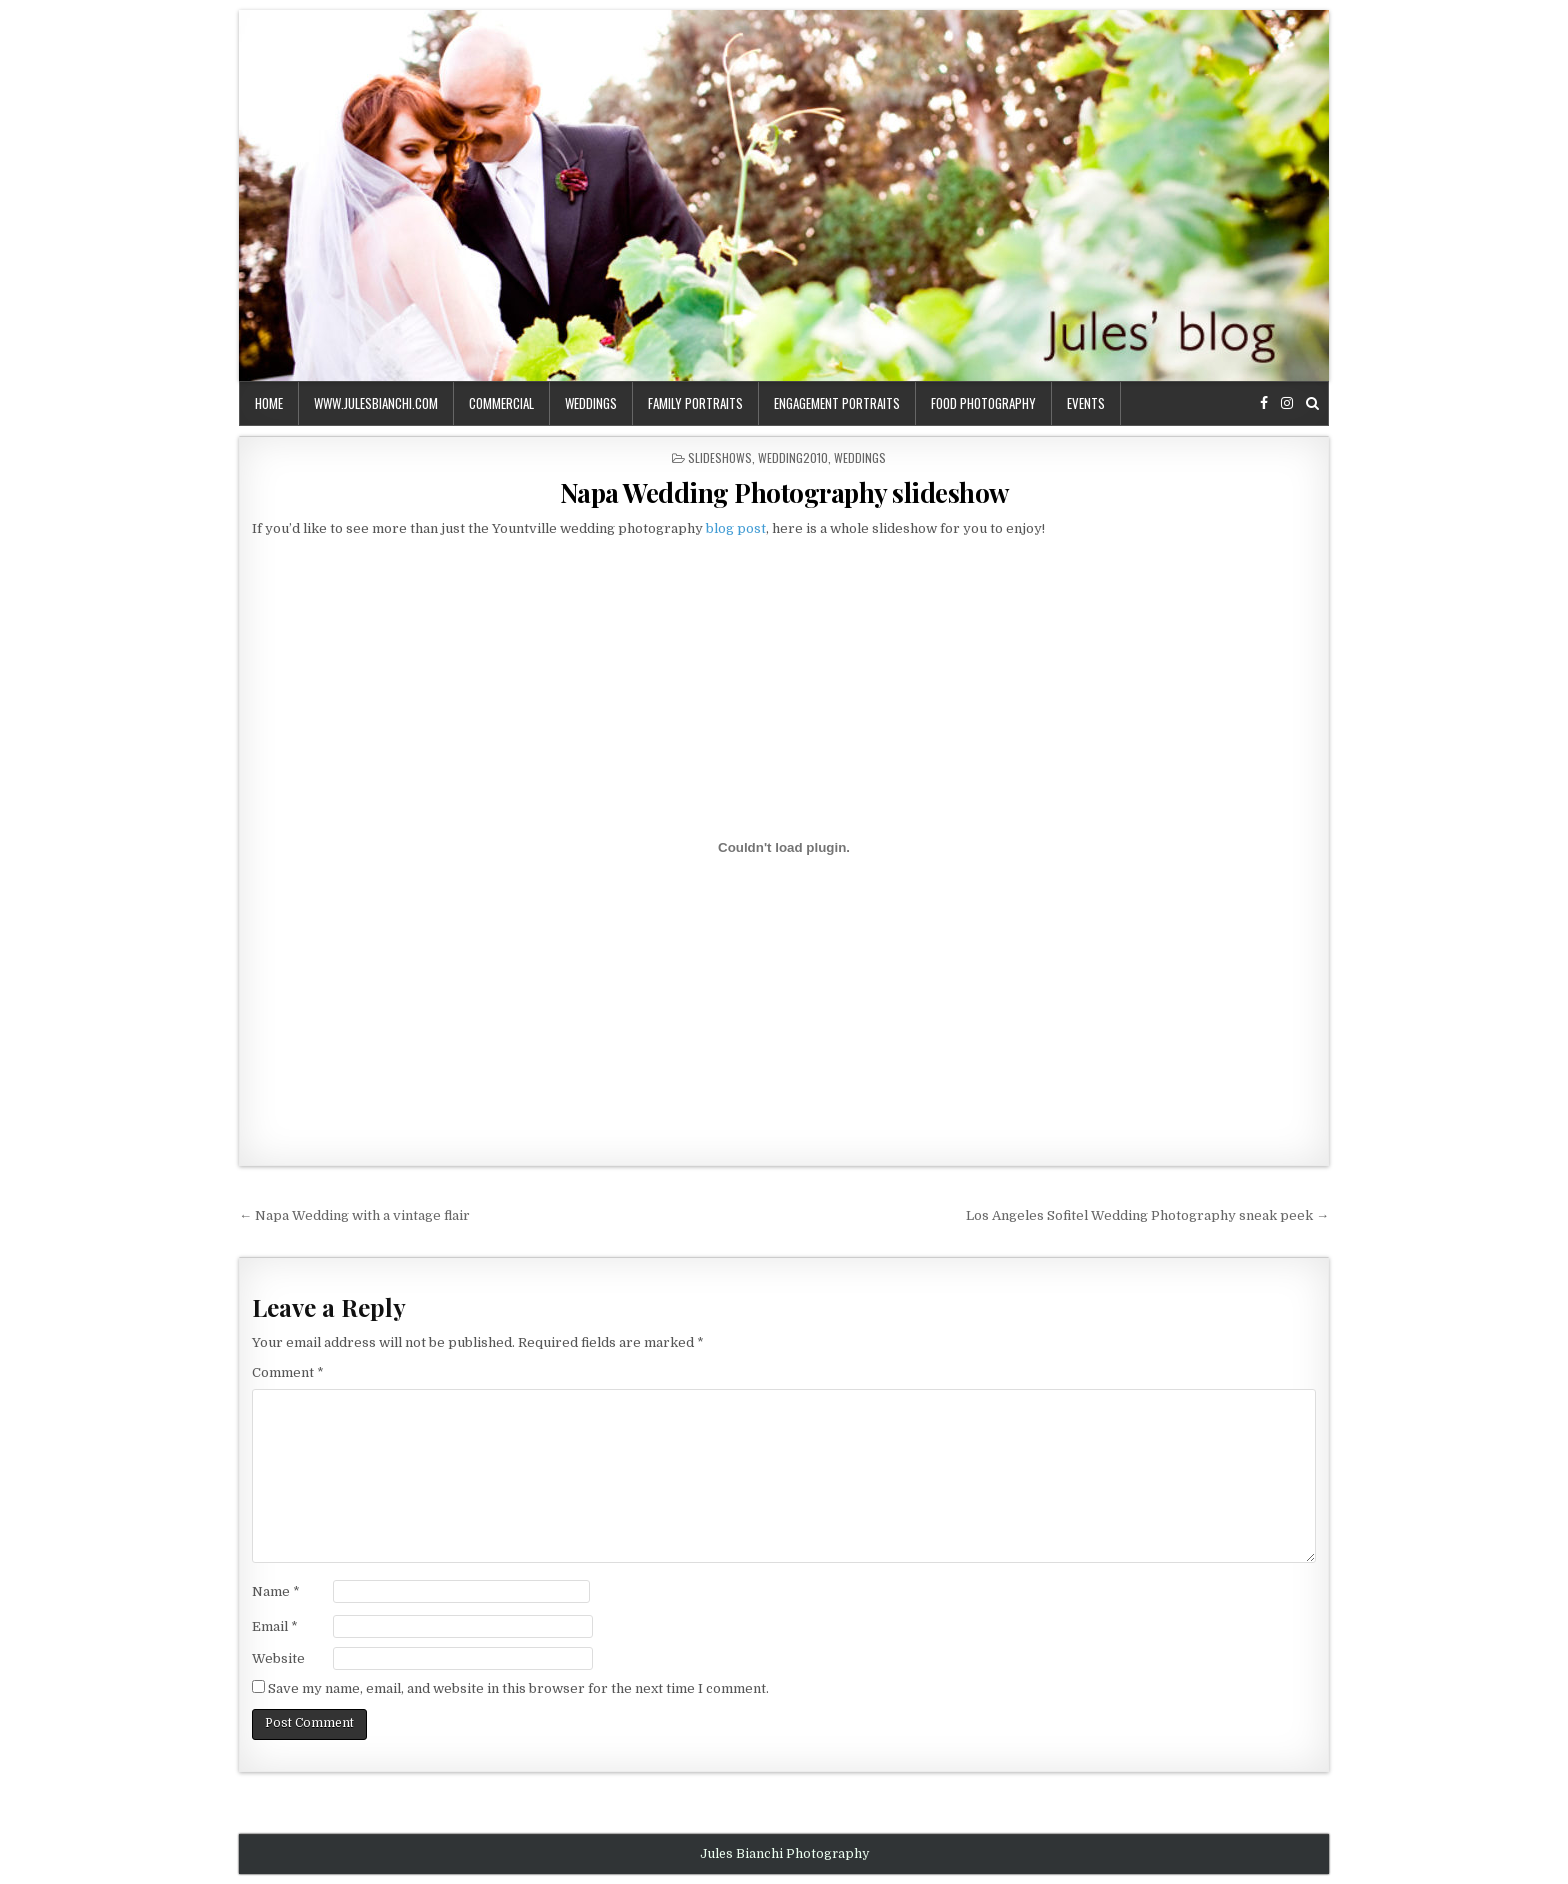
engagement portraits (837, 403)
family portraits (695, 403)
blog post (736, 528)
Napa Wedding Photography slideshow (784, 492)
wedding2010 (793, 457)
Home (269, 403)
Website (278, 1658)
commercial (501, 403)
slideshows (720, 457)
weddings (591, 403)
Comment (288, 1372)
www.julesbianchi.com (376, 403)
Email (275, 1626)
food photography (983, 403)
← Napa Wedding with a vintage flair (354, 1215)
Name (276, 1591)
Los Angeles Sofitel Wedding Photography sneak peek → (1147, 1215)
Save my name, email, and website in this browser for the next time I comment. (518, 1688)
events (1086, 403)
